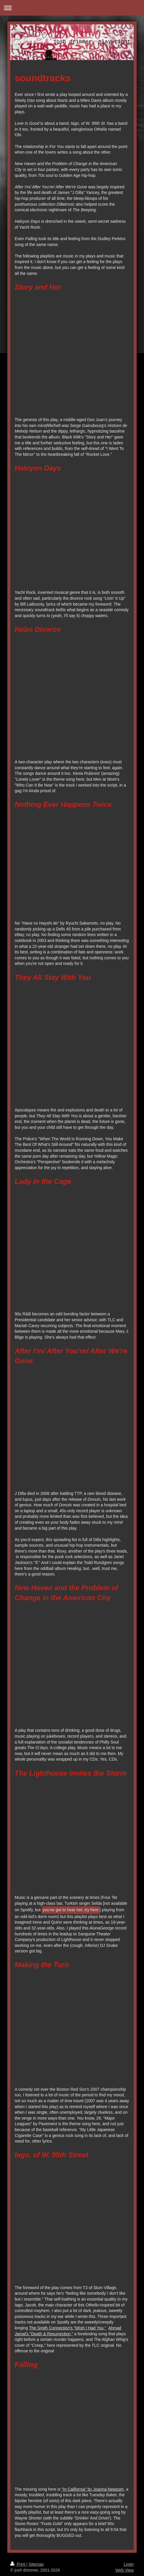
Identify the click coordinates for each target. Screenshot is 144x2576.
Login (129, 2564)
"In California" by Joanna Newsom (93, 2489)
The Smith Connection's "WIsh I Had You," (67, 2328)
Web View (124, 2570)
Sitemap (36, 2564)
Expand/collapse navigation (72, 7)
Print (18, 2564)
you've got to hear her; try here (70, 1909)
